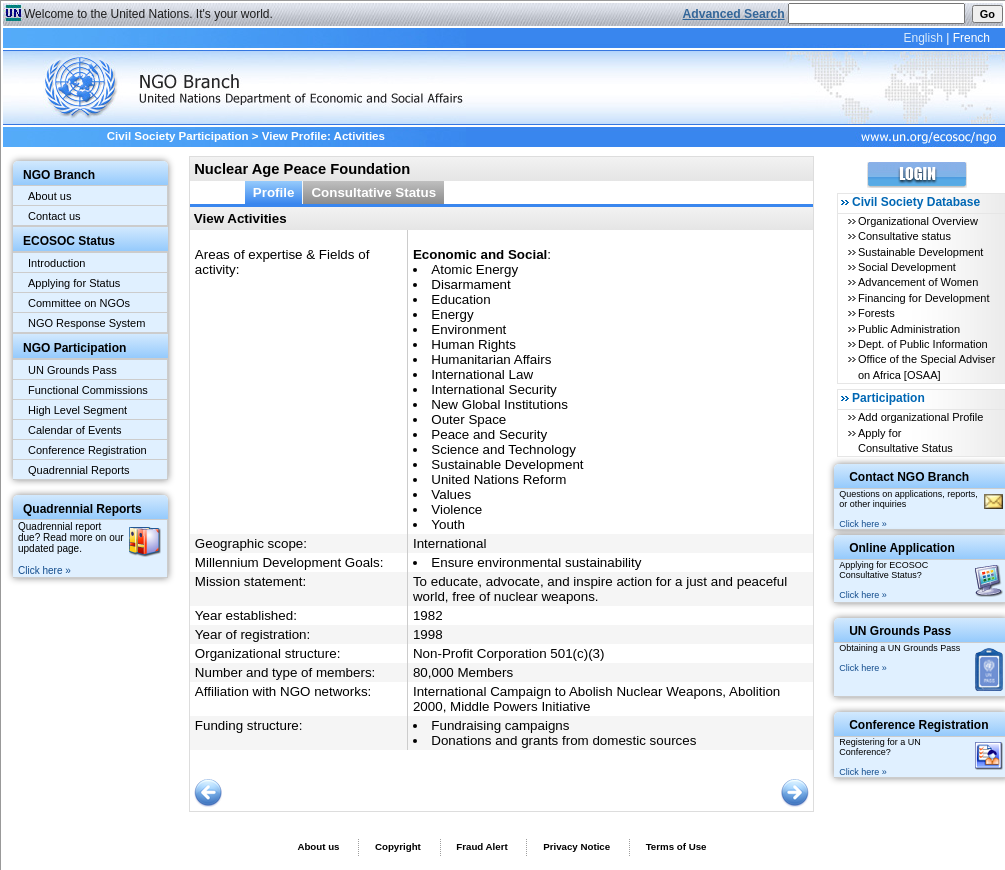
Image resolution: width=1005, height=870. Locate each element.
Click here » (44, 570)
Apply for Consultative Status (905, 440)
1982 (428, 615)
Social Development (907, 267)
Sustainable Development (920, 252)
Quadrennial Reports (79, 470)
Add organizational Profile (920, 417)
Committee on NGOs (79, 303)
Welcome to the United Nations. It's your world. (148, 14)
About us (49, 196)
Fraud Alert (481, 846)
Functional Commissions (88, 390)
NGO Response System (86, 323)
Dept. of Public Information (923, 344)
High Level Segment (77, 410)
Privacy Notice (576, 846)
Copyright (398, 846)
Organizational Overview (918, 221)
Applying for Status (74, 283)
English (922, 38)
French (971, 38)
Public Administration (909, 329)
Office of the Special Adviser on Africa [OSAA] (926, 366)
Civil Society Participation (178, 136)
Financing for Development (923, 298)
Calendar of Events (75, 430)
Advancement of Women (918, 282)
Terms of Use (676, 846)
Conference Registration (87, 450)
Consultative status (904, 236)
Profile (274, 192)
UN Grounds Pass (72, 370)
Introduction (56, 263)
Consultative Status (373, 192)
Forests (876, 313)
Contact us (54, 216)
